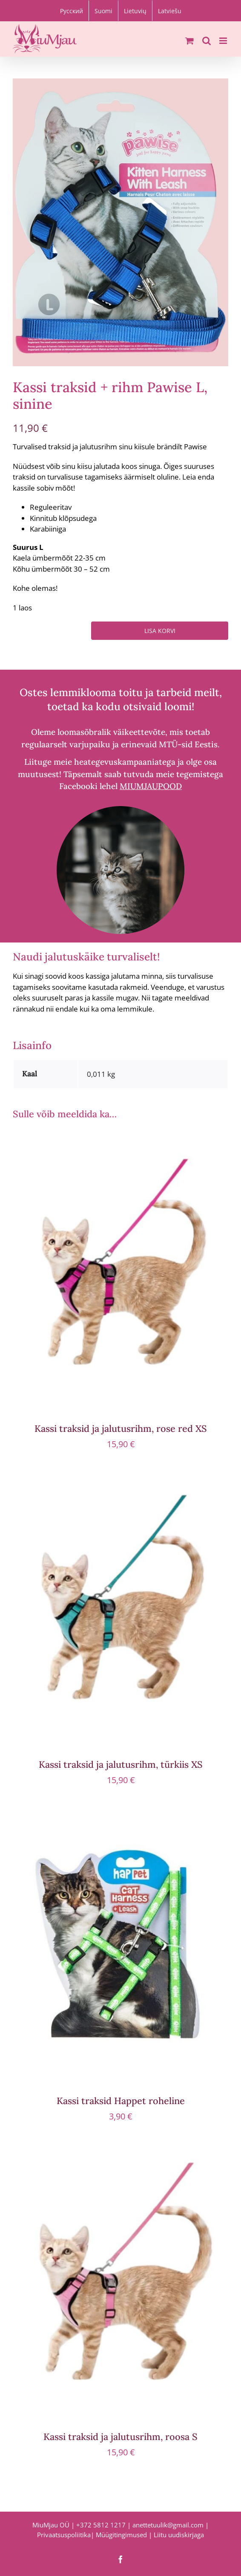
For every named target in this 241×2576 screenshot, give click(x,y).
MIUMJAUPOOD (151, 786)
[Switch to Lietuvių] (135, 10)
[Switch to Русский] (72, 10)
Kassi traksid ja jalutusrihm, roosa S (120, 2437)
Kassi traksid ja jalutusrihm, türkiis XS (121, 1764)
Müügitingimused (121, 2534)
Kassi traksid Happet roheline (121, 2101)
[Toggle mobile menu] (223, 40)
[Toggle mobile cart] (189, 40)
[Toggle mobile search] (206, 40)
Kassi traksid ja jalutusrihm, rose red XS (120, 1428)
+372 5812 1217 (101, 2525)
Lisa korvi (159, 631)
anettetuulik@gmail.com (168, 2525)
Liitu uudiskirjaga (179, 2534)
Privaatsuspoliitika (64, 2534)
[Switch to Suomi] (103, 10)
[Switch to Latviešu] (169, 10)
